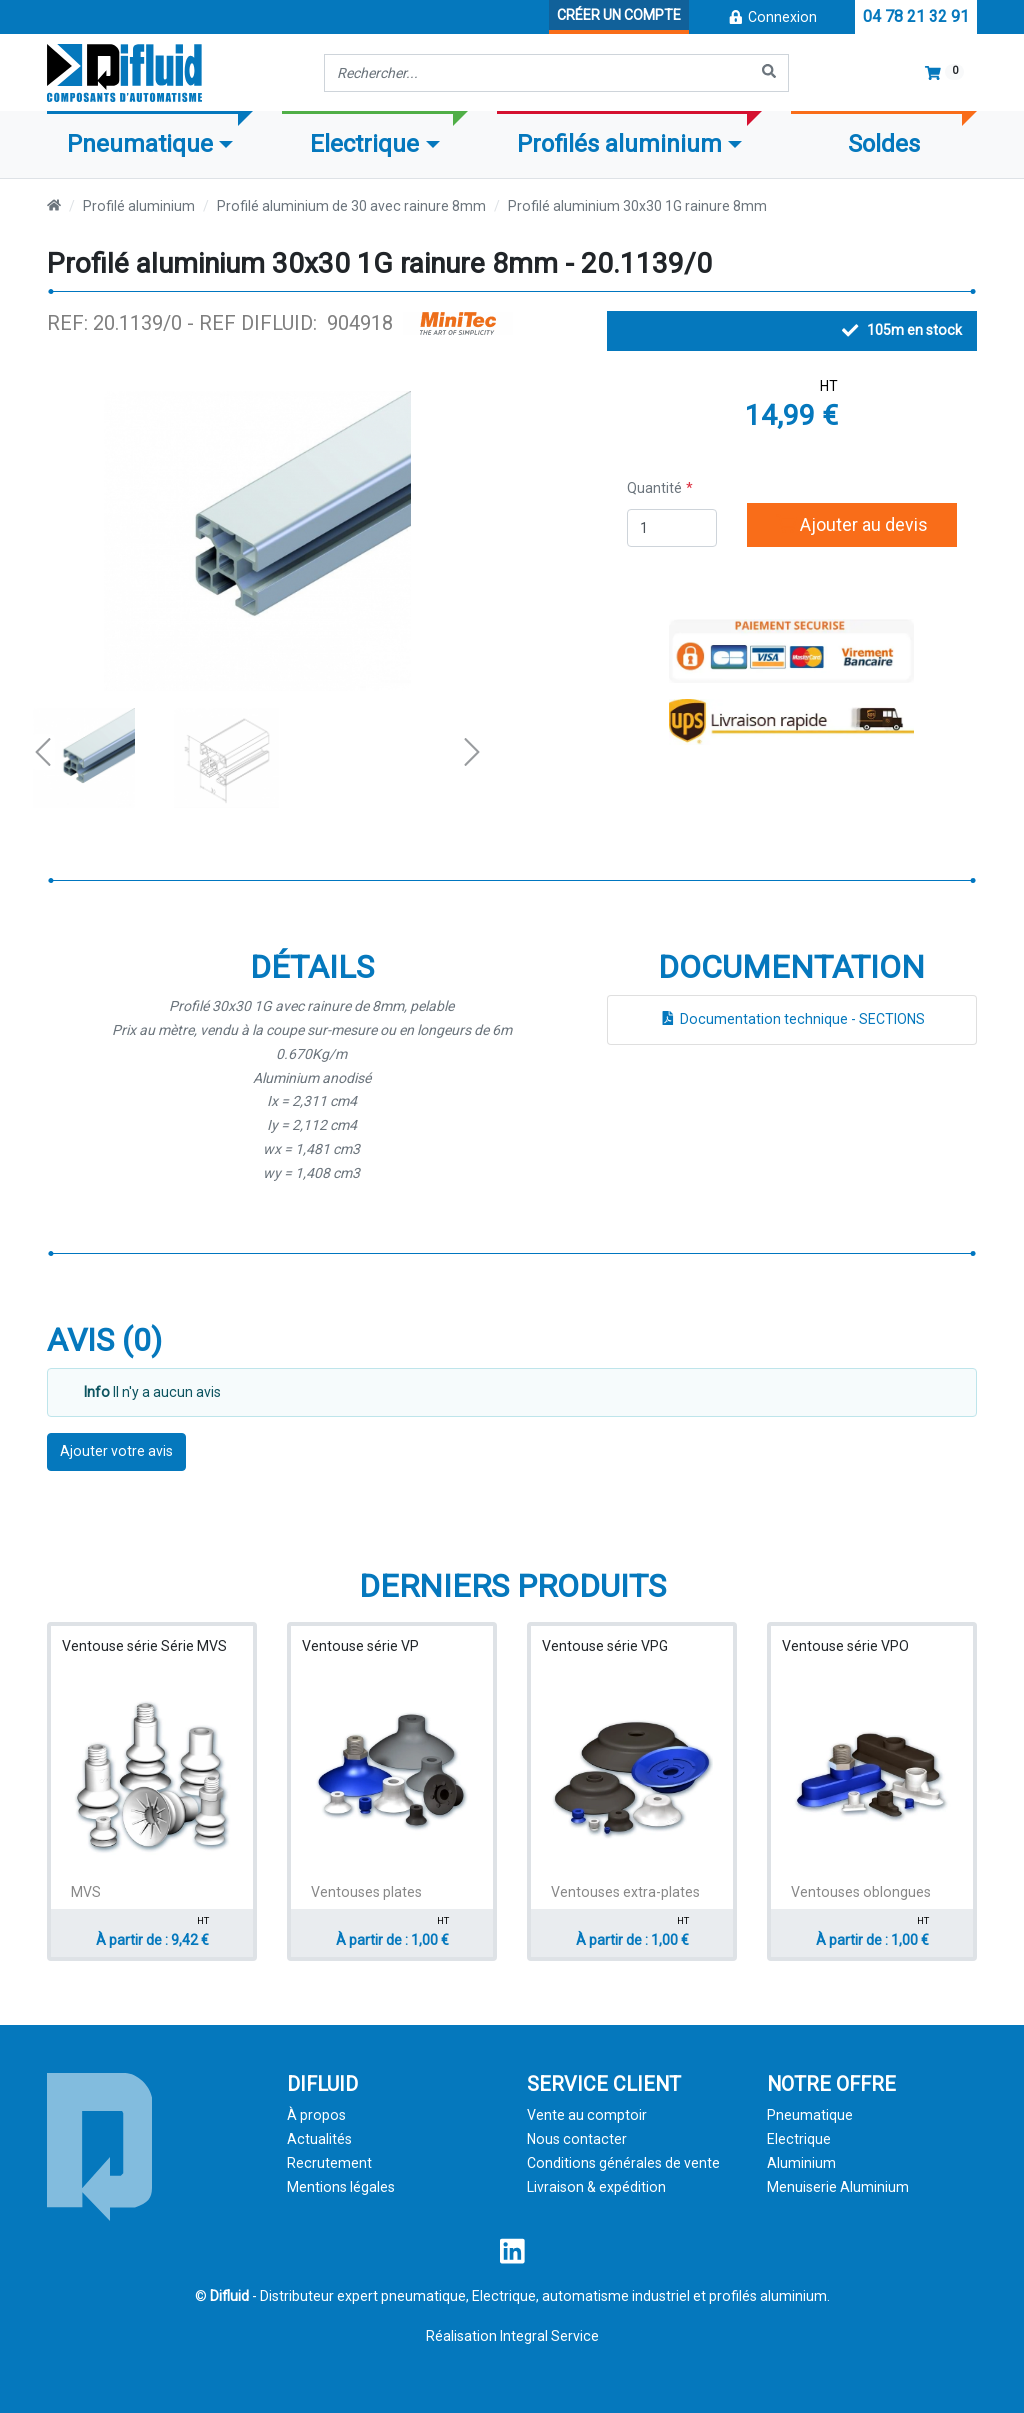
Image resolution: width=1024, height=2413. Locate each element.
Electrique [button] (364, 144)
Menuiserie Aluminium (838, 2187)
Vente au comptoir (587, 2115)
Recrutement (329, 2163)
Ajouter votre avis (116, 1451)
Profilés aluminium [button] (619, 144)
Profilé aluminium (139, 206)
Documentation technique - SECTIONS (792, 1019)
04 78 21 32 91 (916, 16)
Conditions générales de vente (623, 2163)
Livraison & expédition (596, 2187)
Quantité (654, 488)
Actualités (319, 2139)
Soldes (884, 144)
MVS (86, 1892)
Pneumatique (810, 2115)
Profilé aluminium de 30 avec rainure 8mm (351, 206)
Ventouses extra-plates (625, 1892)
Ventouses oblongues (861, 1892)
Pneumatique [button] (140, 144)
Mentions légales (341, 2187)
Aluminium (801, 2163)
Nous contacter (577, 2139)
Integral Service (549, 2336)
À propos (316, 2115)
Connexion (772, 17)
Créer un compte (619, 15)
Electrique (799, 2139)
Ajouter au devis (852, 525)
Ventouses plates (366, 1892)
